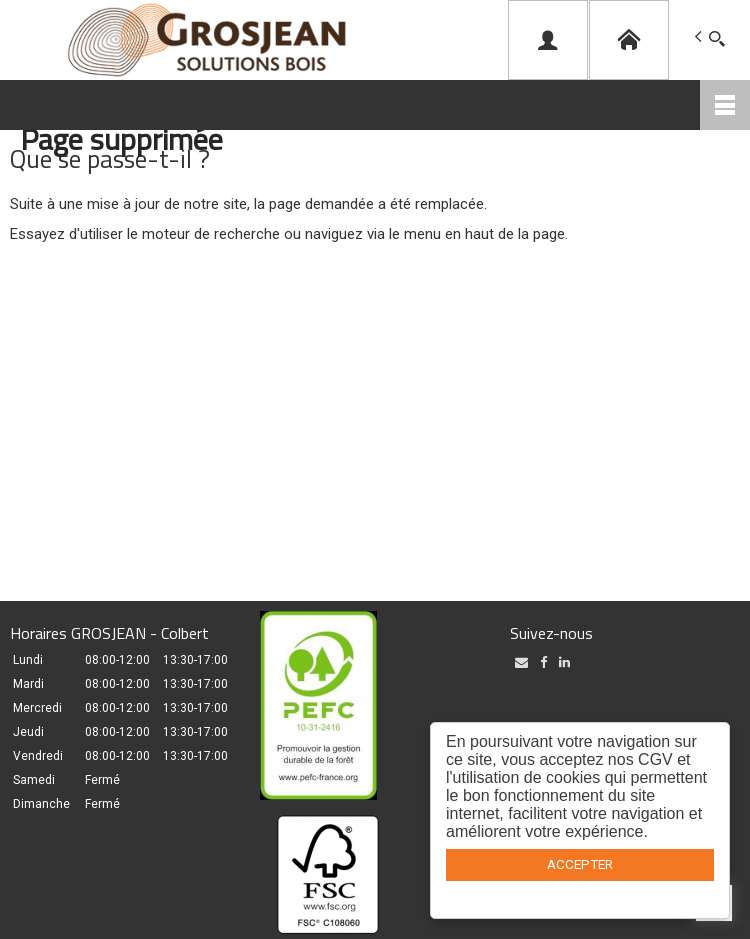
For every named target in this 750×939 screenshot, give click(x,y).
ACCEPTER (580, 864)
